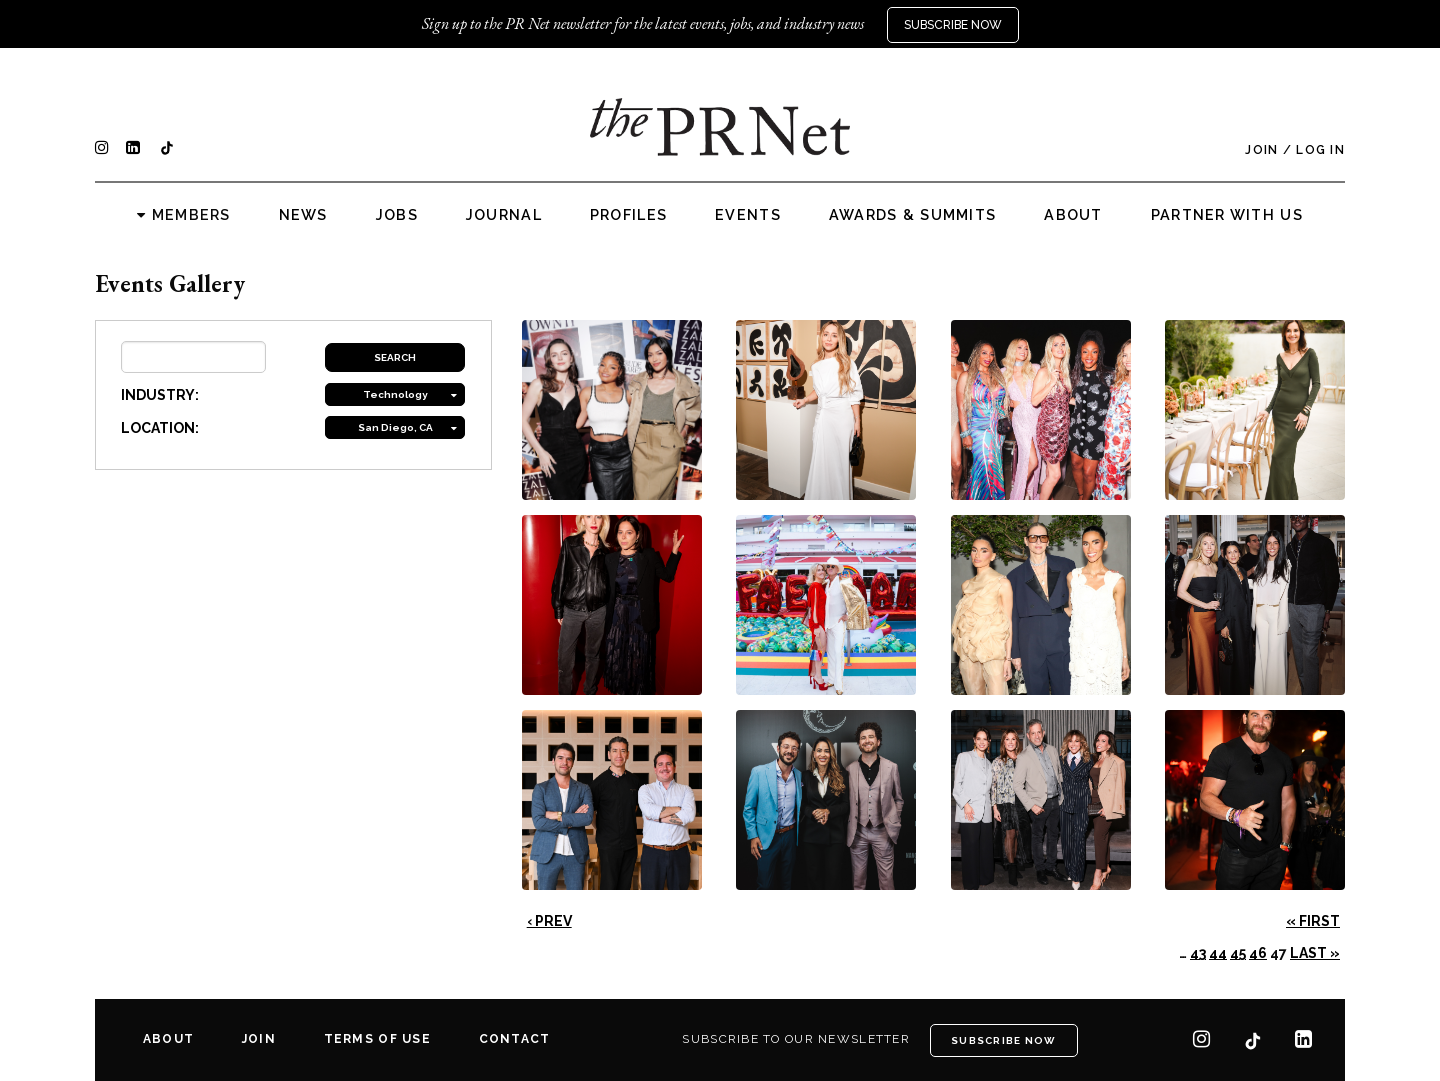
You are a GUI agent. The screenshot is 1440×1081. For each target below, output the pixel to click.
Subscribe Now (953, 25)
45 (1238, 953)
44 (1218, 953)
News (303, 215)
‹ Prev (549, 921)
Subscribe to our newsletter (796, 1039)
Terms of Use (377, 1039)
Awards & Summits (912, 215)
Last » (1315, 953)
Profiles (628, 215)
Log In (1320, 150)
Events (748, 215)
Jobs (397, 215)
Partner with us (1227, 215)
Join (1261, 150)
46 (1258, 953)
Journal (504, 215)
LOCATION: (160, 428)
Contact (515, 1039)
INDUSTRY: (160, 395)
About (1073, 215)
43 (1198, 953)
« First (1313, 921)
